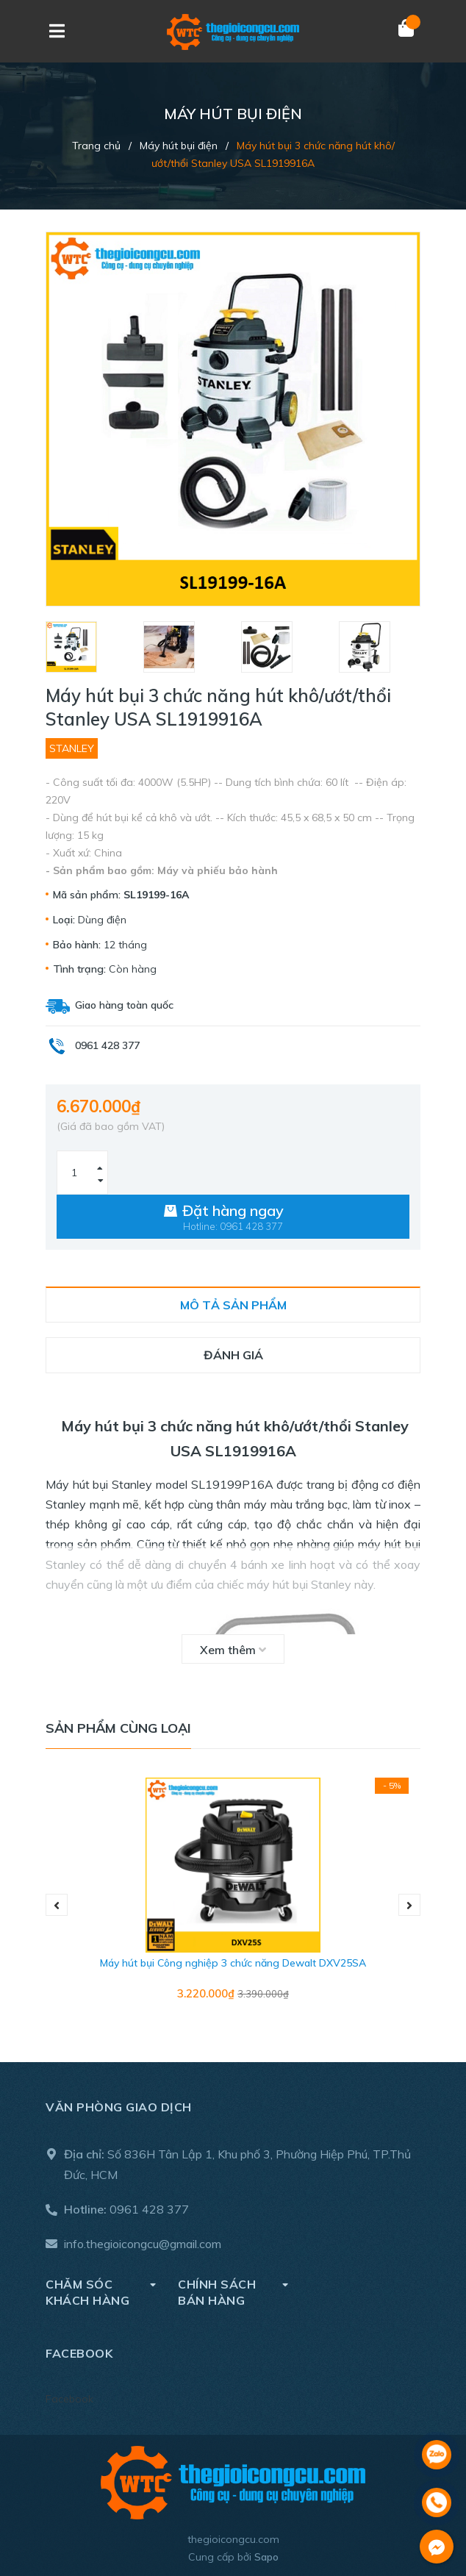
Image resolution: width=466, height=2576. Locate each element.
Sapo (266, 2557)
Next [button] (409, 1905)
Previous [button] (57, 1905)
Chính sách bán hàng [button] (233, 2292)
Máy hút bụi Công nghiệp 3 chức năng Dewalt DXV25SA (233, 1962)
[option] (87, 647)
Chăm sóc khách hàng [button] (101, 2292)
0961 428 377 (149, 2209)
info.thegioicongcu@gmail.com (142, 2243)
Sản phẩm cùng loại (118, 1728)
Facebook (69, 2398)
